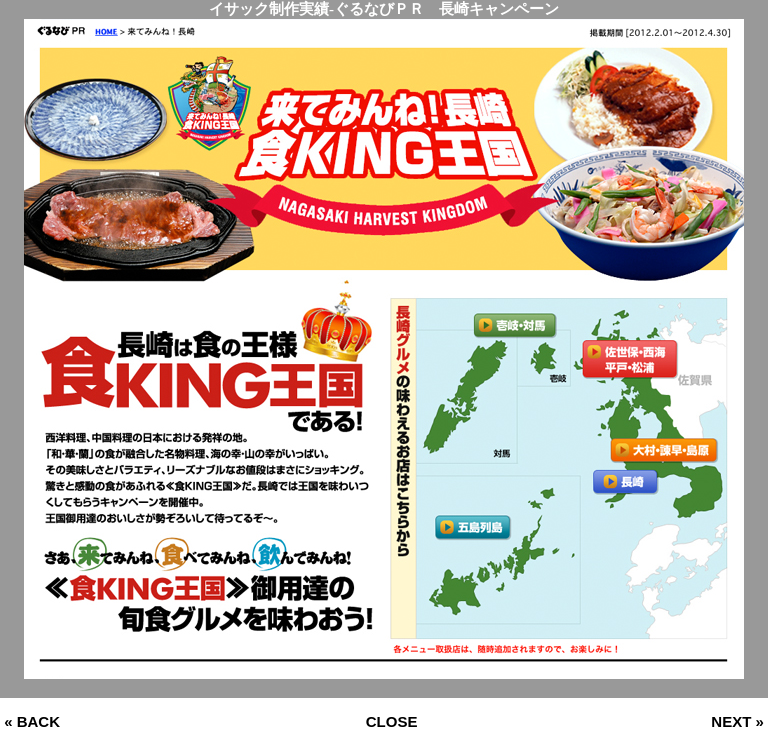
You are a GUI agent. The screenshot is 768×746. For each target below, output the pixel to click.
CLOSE (392, 721)
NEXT (731, 721)
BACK (38, 721)
